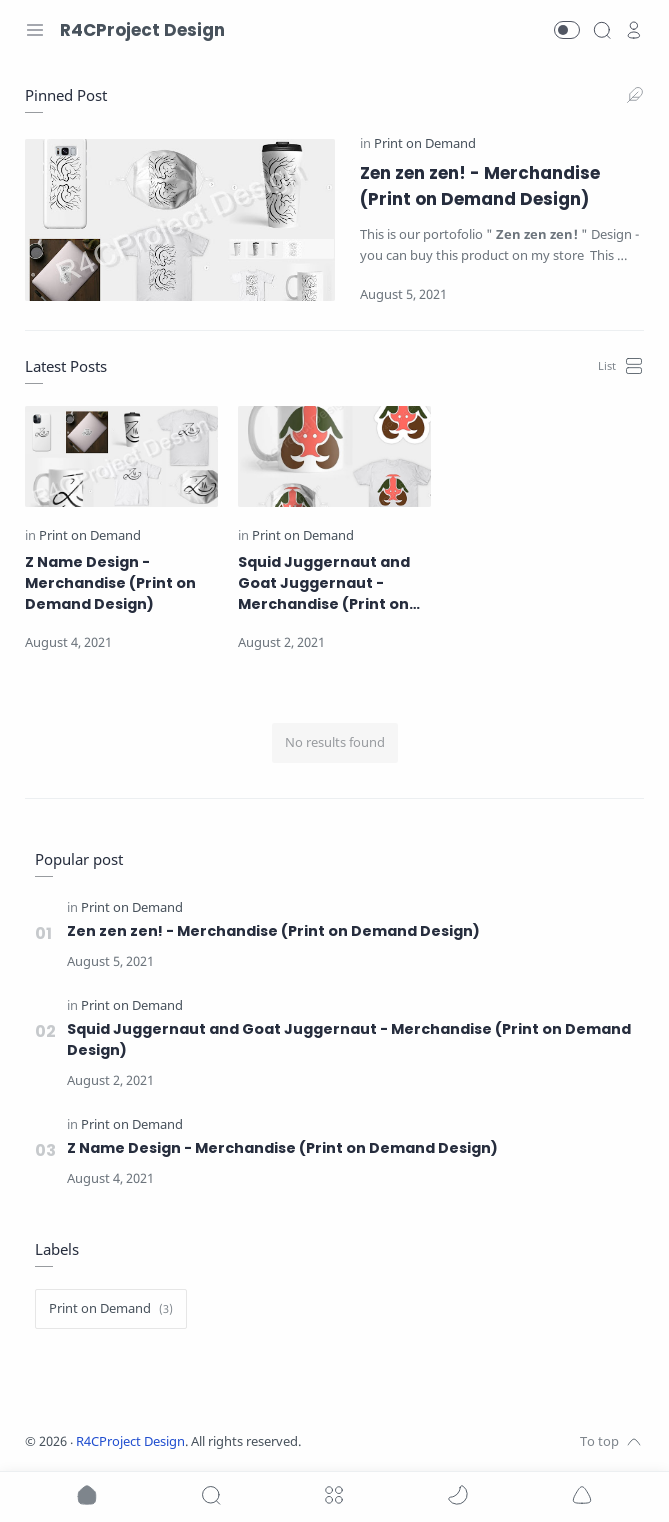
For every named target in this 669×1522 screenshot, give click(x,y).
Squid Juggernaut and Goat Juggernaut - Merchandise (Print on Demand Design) (324, 583)
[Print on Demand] (425, 143)
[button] (567, 30)
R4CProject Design (130, 1441)
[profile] (634, 30)
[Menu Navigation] (35, 30)
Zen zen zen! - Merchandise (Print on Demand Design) (480, 186)
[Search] (602, 30)
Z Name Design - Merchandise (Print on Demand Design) (110, 583)
